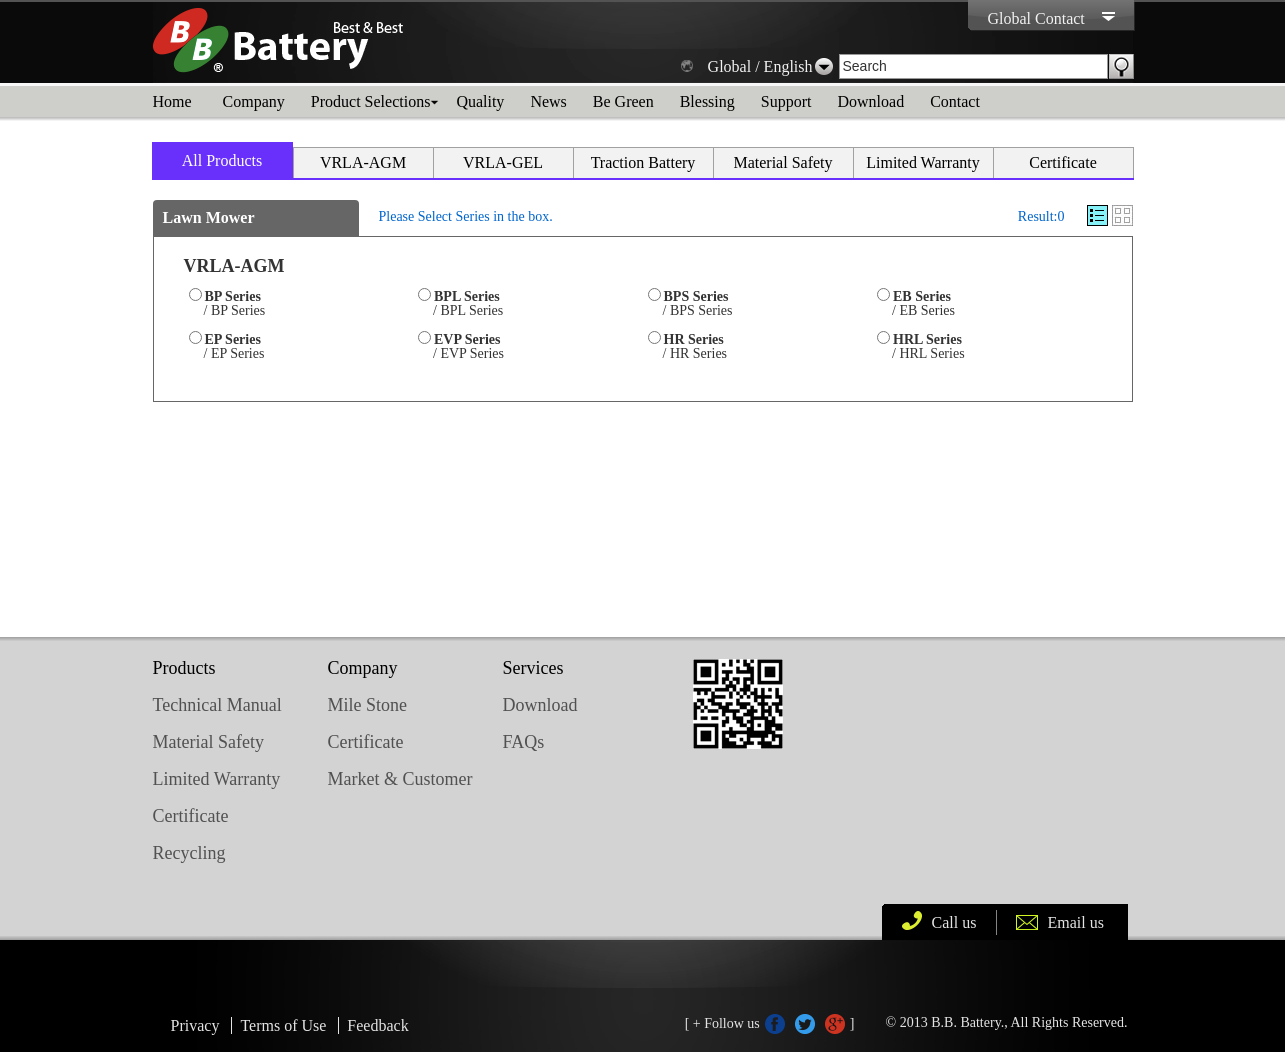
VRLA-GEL (503, 162)
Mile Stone (368, 705)
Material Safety (782, 162)
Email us (1076, 922)
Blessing (707, 101)
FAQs (524, 742)
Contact (955, 101)
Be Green (623, 101)
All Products (222, 160)
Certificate (1063, 162)
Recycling (189, 853)
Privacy (195, 1025)
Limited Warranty (923, 162)
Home (172, 101)
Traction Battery (643, 162)
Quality (480, 101)
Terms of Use (283, 1025)
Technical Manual (217, 705)
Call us (954, 922)
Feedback (377, 1025)
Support (786, 101)
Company (254, 101)
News (548, 101)
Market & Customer (400, 779)
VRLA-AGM (363, 162)
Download (870, 101)
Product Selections (371, 101)
